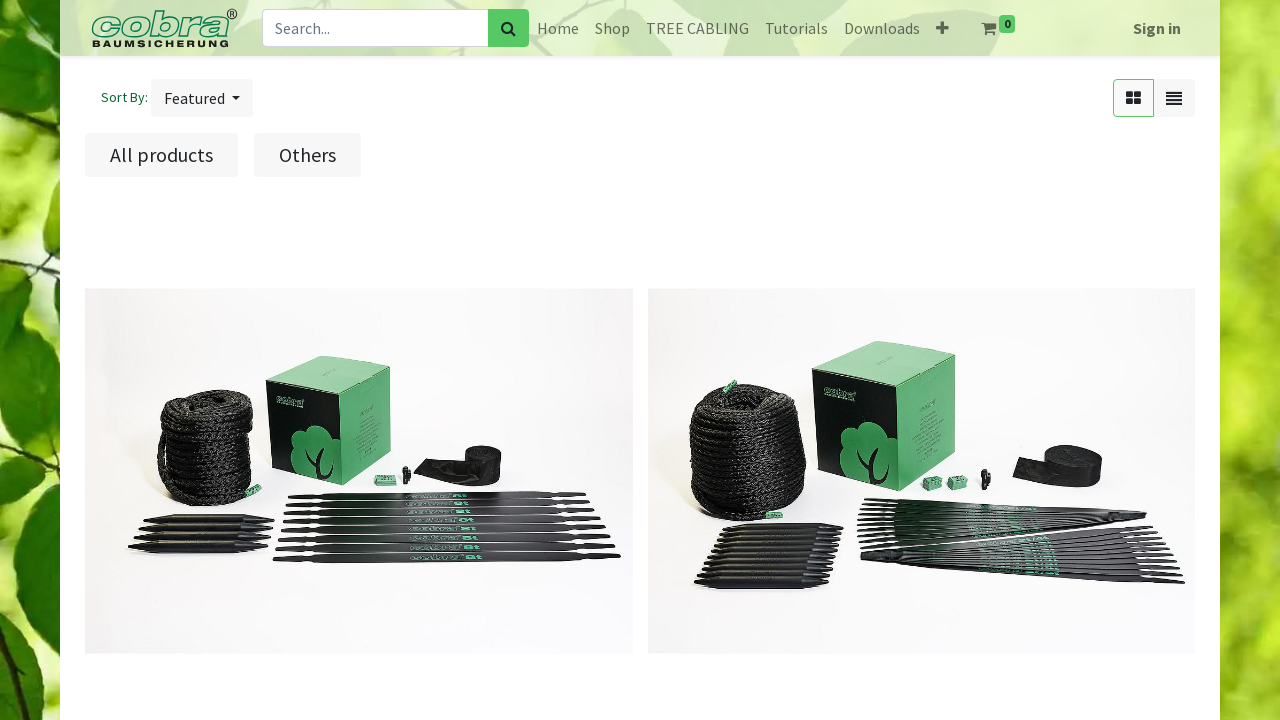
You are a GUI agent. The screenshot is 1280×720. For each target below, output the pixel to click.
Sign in (1157, 28)
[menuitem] (558, 28)
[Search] (508, 28)
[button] (942, 28)
